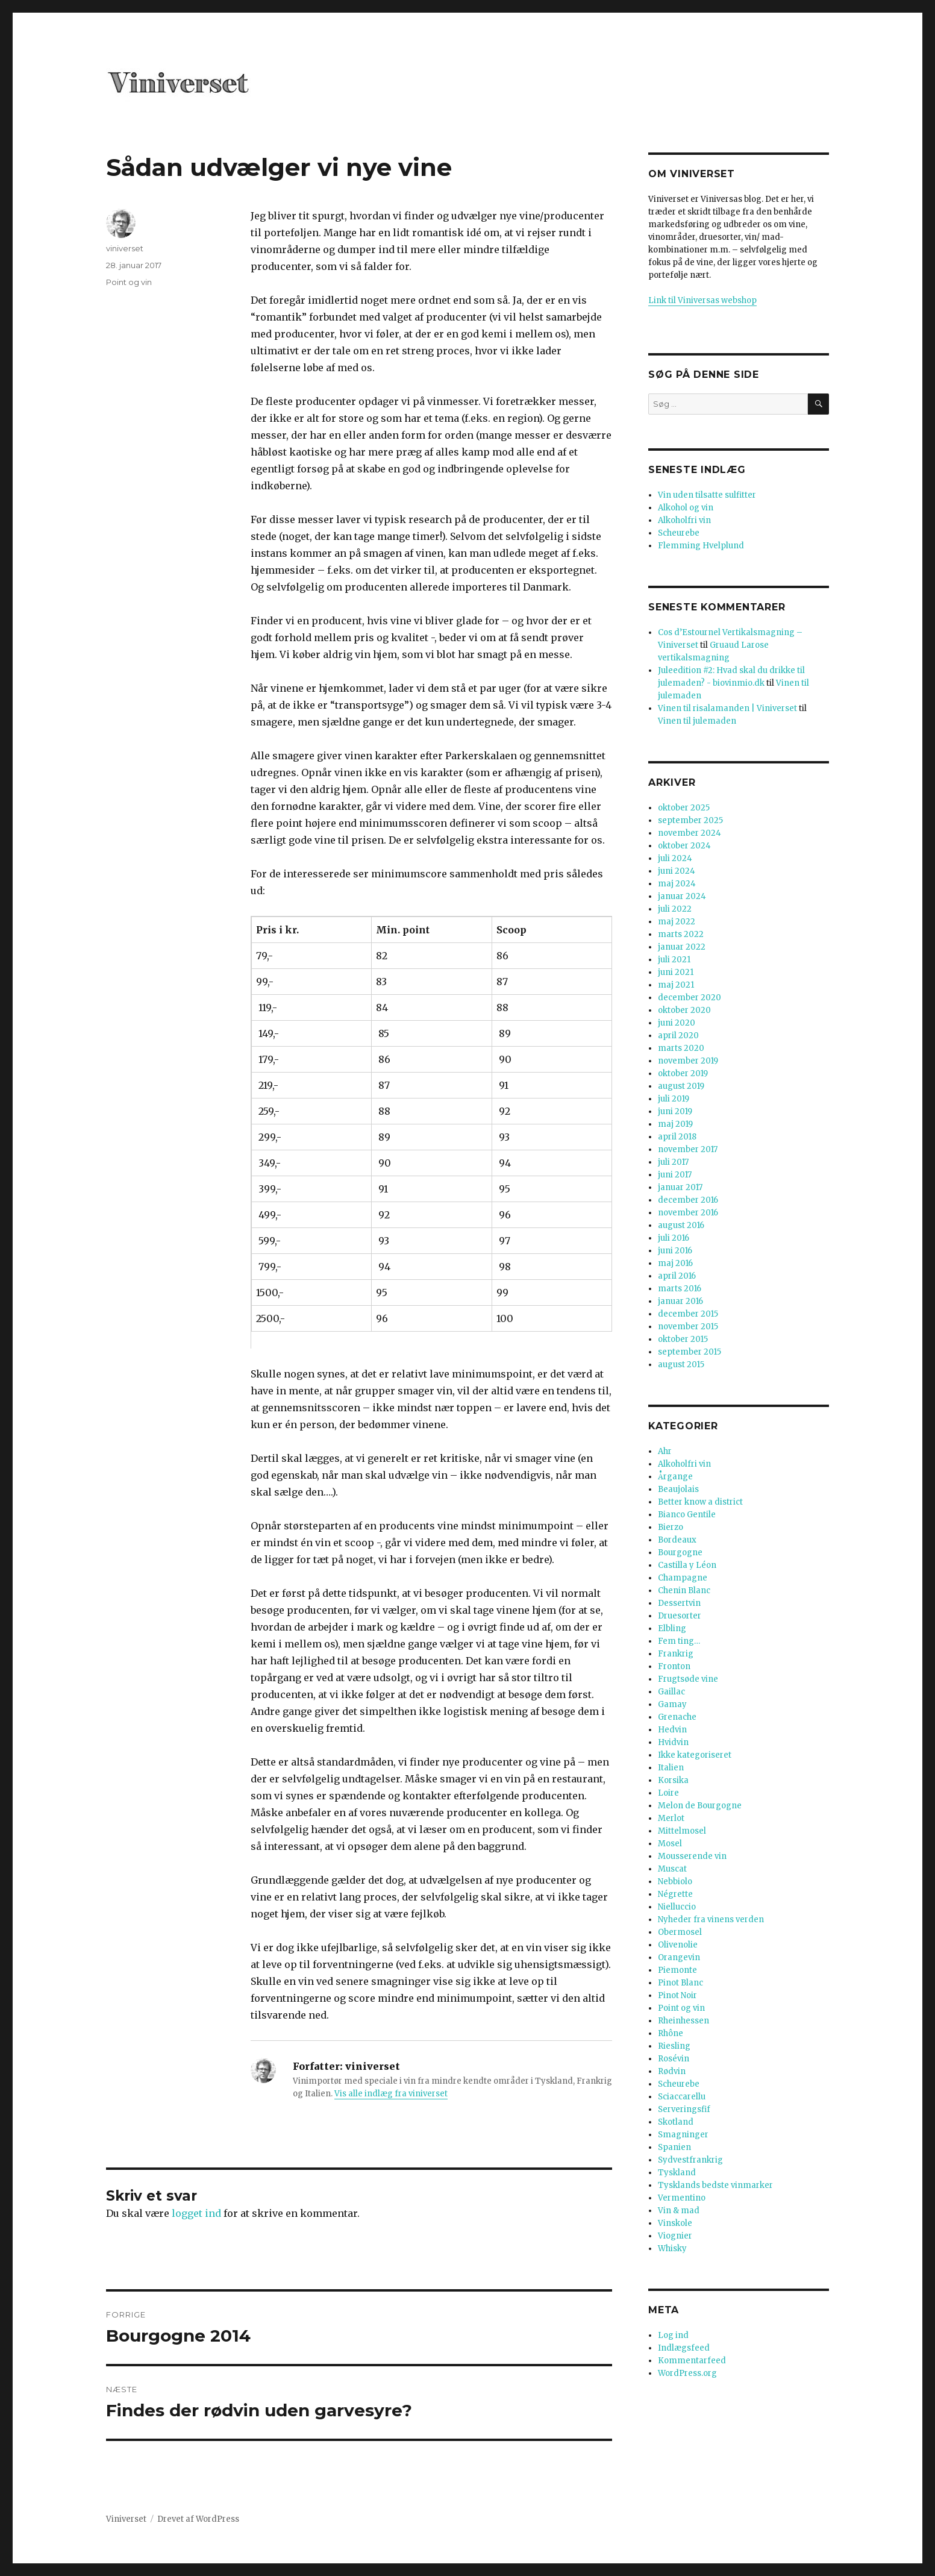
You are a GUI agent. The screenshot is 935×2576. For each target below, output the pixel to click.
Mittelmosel (682, 1831)
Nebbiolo (675, 1881)
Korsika (673, 1780)
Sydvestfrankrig (690, 2160)
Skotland (675, 2122)
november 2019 (688, 1061)
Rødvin (672, 2071)
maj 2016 (675, 1263)
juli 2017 (673, 1162)
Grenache (677, 1717)
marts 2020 (681, 1048)
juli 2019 (673, 1099)
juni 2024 (676, 871)
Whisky (672, 2248)
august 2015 (681, 1364)
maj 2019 (675, 1124)
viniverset (124, 248)
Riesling (674, 2046)
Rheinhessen (683, 2021)
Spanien (674, 2147)
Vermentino (681, 2198)
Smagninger (683, 2134)
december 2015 (688, 1314)
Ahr (665, 1451)
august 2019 (681, 1086)
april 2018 (677, 1137)
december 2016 (688, 1200)
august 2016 (681, 1225)
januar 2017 (680, 1187)
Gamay (672, 1704)
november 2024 (689, 833)
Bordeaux (677, 1540)
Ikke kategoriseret (694, 1755)
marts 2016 (679, 1288)
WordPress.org (687, 2373)
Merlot (671, 1818)
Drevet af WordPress (198, 2519)
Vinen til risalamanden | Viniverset (727, 708)
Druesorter (679, 1616)
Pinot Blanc (680, 1983)
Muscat (672, 1869)
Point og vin (129, 282)
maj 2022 (676, 922)
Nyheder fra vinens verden (711, 1919)
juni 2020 (676, 1023)
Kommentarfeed (692, 2360)
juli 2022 (675, 909)
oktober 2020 (684, 1010)
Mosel (670, 1843)
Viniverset (126, 2519)
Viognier (675, 2236)
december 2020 (689, 997)
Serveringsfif (684, 2109)
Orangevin (679, 1957)
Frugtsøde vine (688, 1679)
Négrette (675, 1894)
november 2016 (688, 1213)
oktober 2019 (683, 1073)
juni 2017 (675, 1175)
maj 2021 (676, 985)
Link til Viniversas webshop (702, 300)
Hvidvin (673, 1742)
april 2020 (678, 1035)
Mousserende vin (692, 1856)
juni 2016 (675, 1251)
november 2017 (688, 1149)
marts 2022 (681, 934)
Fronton (674, 1666)
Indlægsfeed (684, 2348)
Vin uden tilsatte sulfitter (707, 495)
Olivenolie (678, 1945)
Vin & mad (678, 2210)
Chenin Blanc (684, 1590)
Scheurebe (678, 533)
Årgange (675, 1476)
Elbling (672, 1628)
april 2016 (677, 1276)
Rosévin (673, 2059)
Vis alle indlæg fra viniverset (391, 2094)
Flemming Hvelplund (701, 546)
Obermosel (680, 1932)
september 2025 (690, 820)
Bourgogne (680, 1552)
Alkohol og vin (685, 508)
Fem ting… (679, 1641)
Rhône (670, 2033)
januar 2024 (682, 896)
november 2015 (688, 1326)
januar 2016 (680, 1301)
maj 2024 (677, 884)
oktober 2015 (683, 1339)
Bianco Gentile (687, 1514)
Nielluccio (677, 1907)
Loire (668, 1793)
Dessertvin (679, 1603)
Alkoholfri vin (684, 520)
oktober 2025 (684, 808)
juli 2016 (673, 1238)
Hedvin (672, 1730)
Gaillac (671, 1692)
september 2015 (689, 1352)
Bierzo (670, 1527)
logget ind (196, 2213)
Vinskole (675, 2223)
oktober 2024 (684, 846)
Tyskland (677, 2172)
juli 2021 (674, 959)
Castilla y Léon (687, 1565)
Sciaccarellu (681, 2097)
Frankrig (675, 1654)
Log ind (673, 2335)
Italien (671, 1768)
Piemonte (677, 1970)
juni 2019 (675, 1111)
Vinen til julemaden (697, 721)
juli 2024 (675, 858)
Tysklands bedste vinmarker (715, 2185)
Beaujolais (678, 1489)
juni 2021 (675, 972)
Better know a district (700, 1502)
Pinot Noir (677, 1995)
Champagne (682, 1578)
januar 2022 (681, 947)
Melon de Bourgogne (700, 1805)
